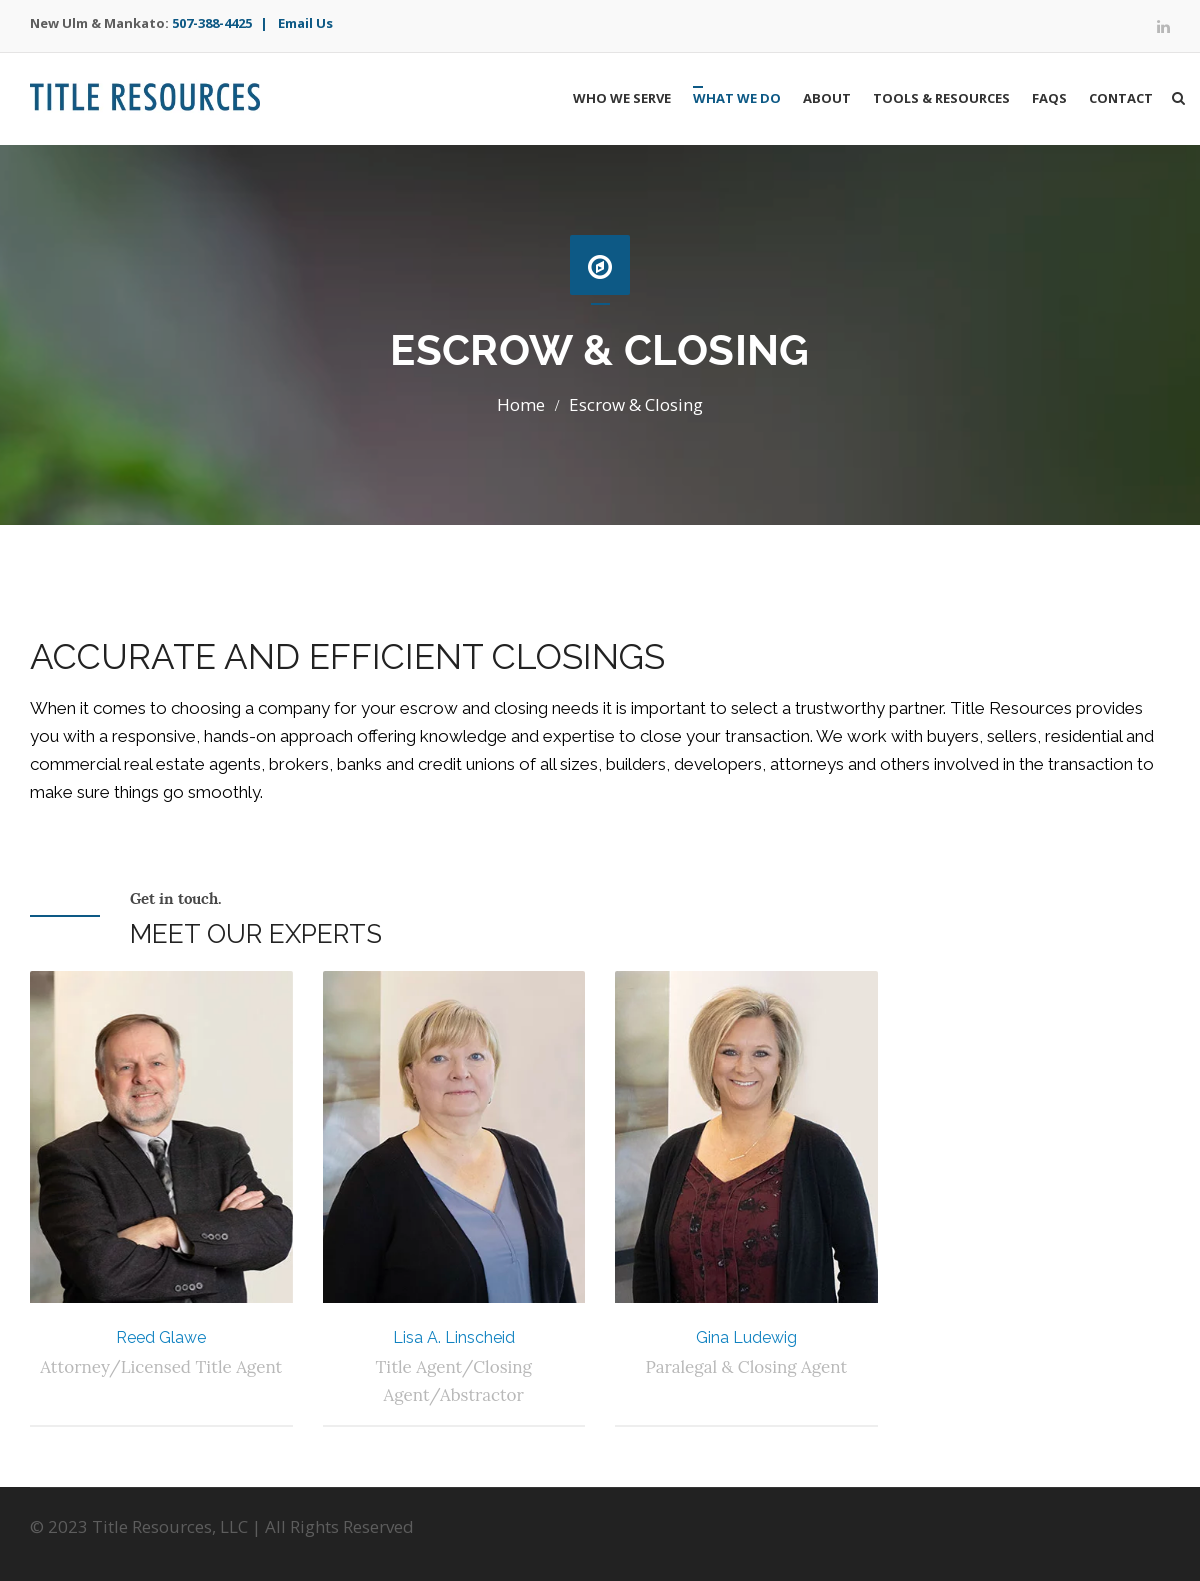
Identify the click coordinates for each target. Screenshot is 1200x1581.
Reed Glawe (161, 1337)
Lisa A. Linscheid (454, 1337)
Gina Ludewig (746, 1337)
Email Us (305, 23)
